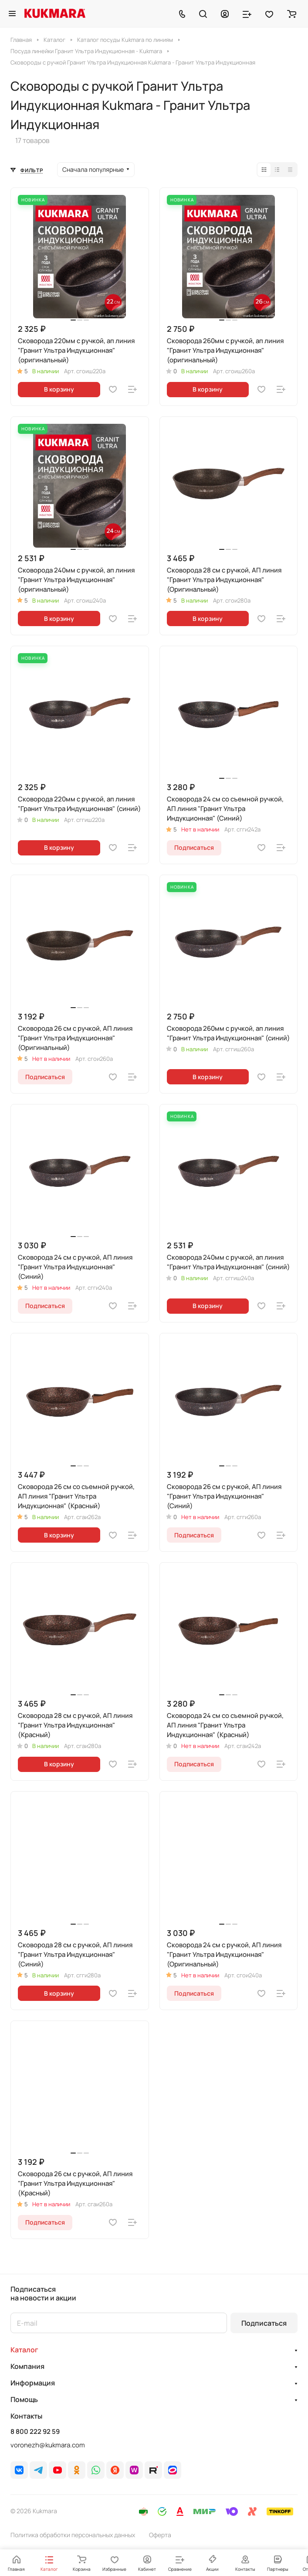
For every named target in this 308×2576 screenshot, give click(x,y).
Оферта (160, 2535)
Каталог (24, 2350)
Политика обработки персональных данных (72, 2535)
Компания (27, 2366)
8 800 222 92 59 (35, 2432)
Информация (32, 2383)
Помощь (24, 2399)
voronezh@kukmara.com (47, 2445)
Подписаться (264, 2323)
